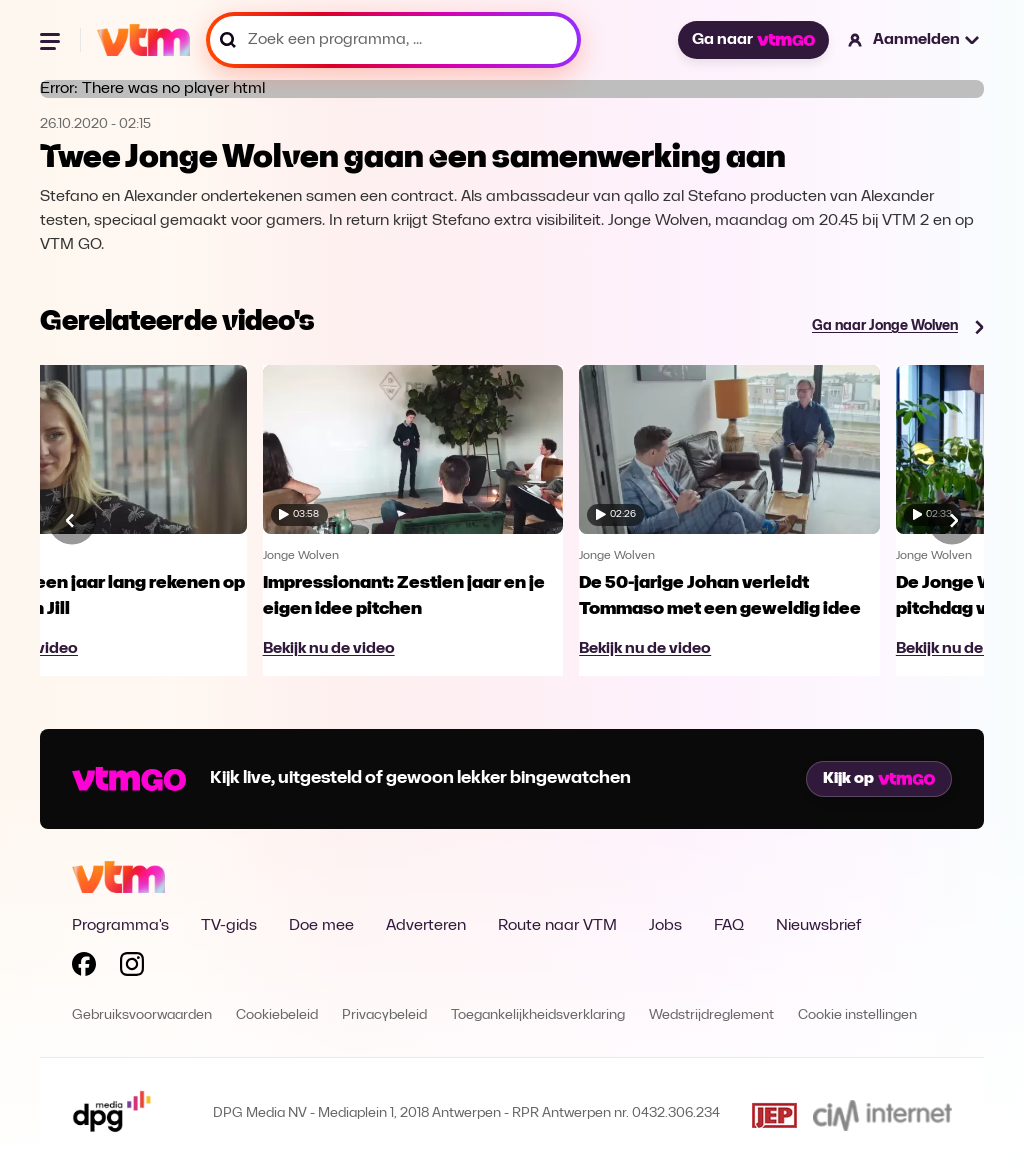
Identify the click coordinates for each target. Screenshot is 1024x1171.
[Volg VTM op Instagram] (132, 968)
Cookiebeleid (277, 1015)
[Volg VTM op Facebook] (84, 968)
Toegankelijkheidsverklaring (538, 1015)
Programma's (120, 926)
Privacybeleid (384, 1015)
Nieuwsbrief (818, 926)
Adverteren (426, 926)
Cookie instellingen (857, 1015)
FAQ (729, 926)
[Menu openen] (52, 40)
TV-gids (229, 926)
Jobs (665, 926)
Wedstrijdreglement (711, 1015)
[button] (914, 40)
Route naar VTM (557, 926)
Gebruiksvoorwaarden (142, 1015)
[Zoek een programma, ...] (393, 40)
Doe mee (321, 926)
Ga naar (753, 40)
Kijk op (879, 779)
